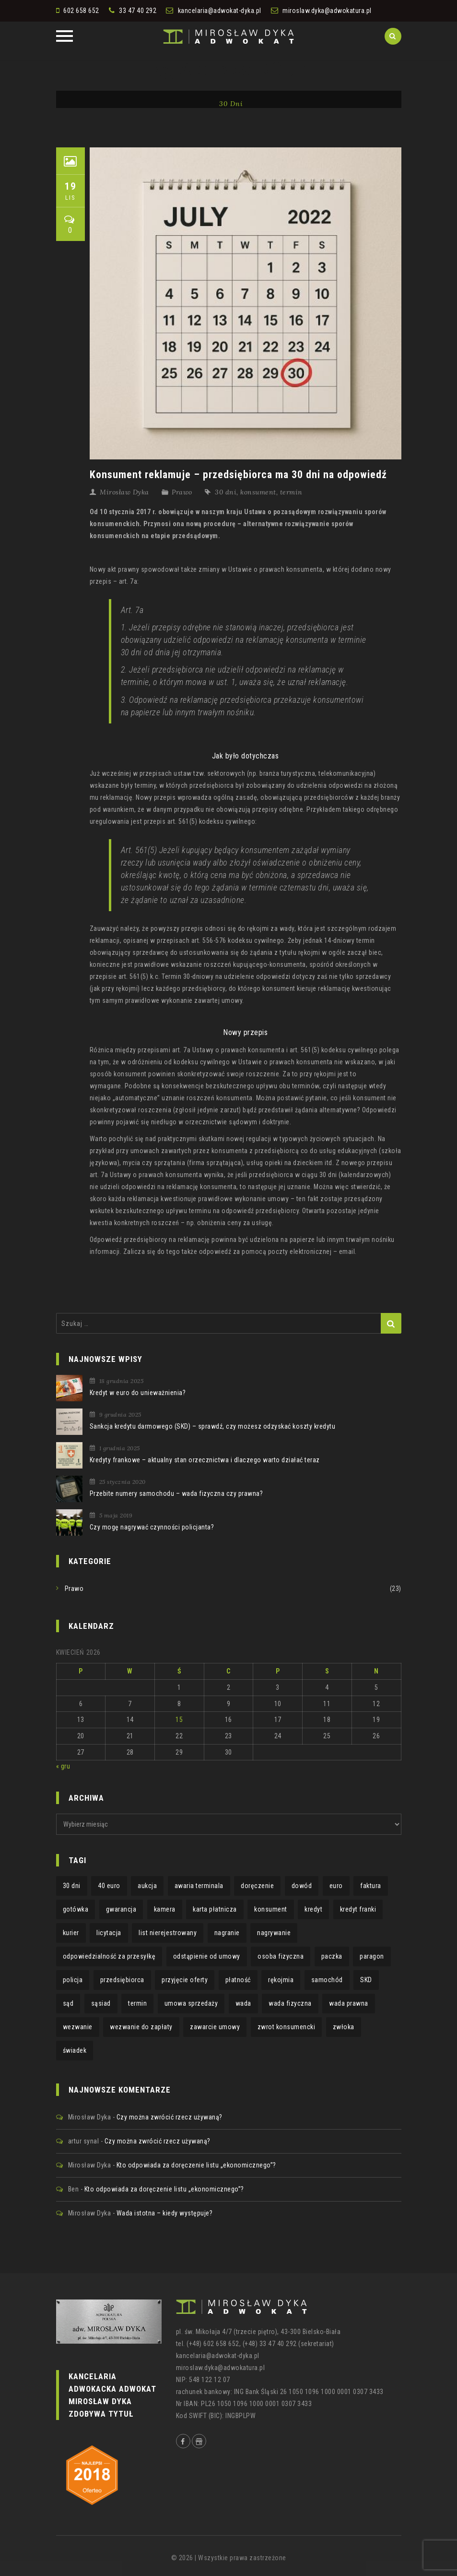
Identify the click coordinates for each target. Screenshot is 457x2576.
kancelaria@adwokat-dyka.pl (219, 10)
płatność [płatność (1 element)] (238, 1980)
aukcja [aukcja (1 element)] (147, 1886)
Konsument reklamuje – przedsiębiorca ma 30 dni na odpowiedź (238, 475)
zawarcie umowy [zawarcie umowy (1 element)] (215, 2027)
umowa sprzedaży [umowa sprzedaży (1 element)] (191, 2003)
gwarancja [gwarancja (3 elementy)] (121, 1909)
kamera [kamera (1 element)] (165, 1909)
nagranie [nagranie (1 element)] (227, 1933)
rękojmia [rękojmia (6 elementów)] (280, 1980)
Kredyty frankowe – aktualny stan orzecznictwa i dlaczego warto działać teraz (205, 1460)
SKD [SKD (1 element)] (366, 1980)
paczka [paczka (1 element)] (331, 1956)
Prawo (182, 492)
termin (291, 492)
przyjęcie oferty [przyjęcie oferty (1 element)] (185, 1980)
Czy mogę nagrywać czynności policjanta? (152, 1527)
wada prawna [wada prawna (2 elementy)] (348, 2003)
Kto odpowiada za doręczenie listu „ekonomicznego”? (196, 2165)
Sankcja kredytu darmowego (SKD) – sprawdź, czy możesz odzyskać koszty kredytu (213, 1426)
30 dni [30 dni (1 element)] (72, 1886)
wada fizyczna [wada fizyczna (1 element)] (290, 2003)
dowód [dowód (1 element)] (302, 1886)
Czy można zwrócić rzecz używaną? (170, 2117)
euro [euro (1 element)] (336, 1886)
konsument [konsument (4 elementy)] (270, 1909)
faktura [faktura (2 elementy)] (370, 1886)
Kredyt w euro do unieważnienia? (138, 1392)
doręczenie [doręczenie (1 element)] (257, 1886)
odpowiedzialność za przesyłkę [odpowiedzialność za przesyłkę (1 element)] (109, 1956)
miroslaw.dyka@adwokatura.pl (327, 10)
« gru (63, 1766)
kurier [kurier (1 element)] (71, 1933)
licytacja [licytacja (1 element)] (108, 1933)
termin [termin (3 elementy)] (137, 2003)
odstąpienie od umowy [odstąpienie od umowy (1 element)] (206, 1956)
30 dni (225, 492)
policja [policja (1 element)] (73, 1980)
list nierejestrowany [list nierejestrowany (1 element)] (168, 1933)
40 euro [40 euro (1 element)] (109, 1886)
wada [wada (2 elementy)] (243, 2003)
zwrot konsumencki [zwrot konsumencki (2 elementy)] (287, 2027)
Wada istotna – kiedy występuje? (165, 2213)
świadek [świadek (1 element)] (75, 2050)
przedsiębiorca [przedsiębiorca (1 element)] (122, 1980)
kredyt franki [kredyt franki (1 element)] (358, 1909)
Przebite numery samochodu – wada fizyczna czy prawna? (176, 1493)
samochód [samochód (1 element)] (327, 1980)
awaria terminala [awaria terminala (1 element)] (199, 1886)
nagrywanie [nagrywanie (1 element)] (274, 1933)
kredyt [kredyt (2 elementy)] (313, 1909)
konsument (258, 492)
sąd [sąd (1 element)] (68, 2003)
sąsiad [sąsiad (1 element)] (101, 2003)
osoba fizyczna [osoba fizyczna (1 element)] (281, 1956)
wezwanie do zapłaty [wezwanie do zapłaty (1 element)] (141, 2027)
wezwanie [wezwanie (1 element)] (78, 2027)
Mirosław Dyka (124, 492)
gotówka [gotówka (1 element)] (76, 1909)
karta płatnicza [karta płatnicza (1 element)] (215, 1909)
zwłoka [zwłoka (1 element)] (343, 2027)
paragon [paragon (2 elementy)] (372, 1956)
